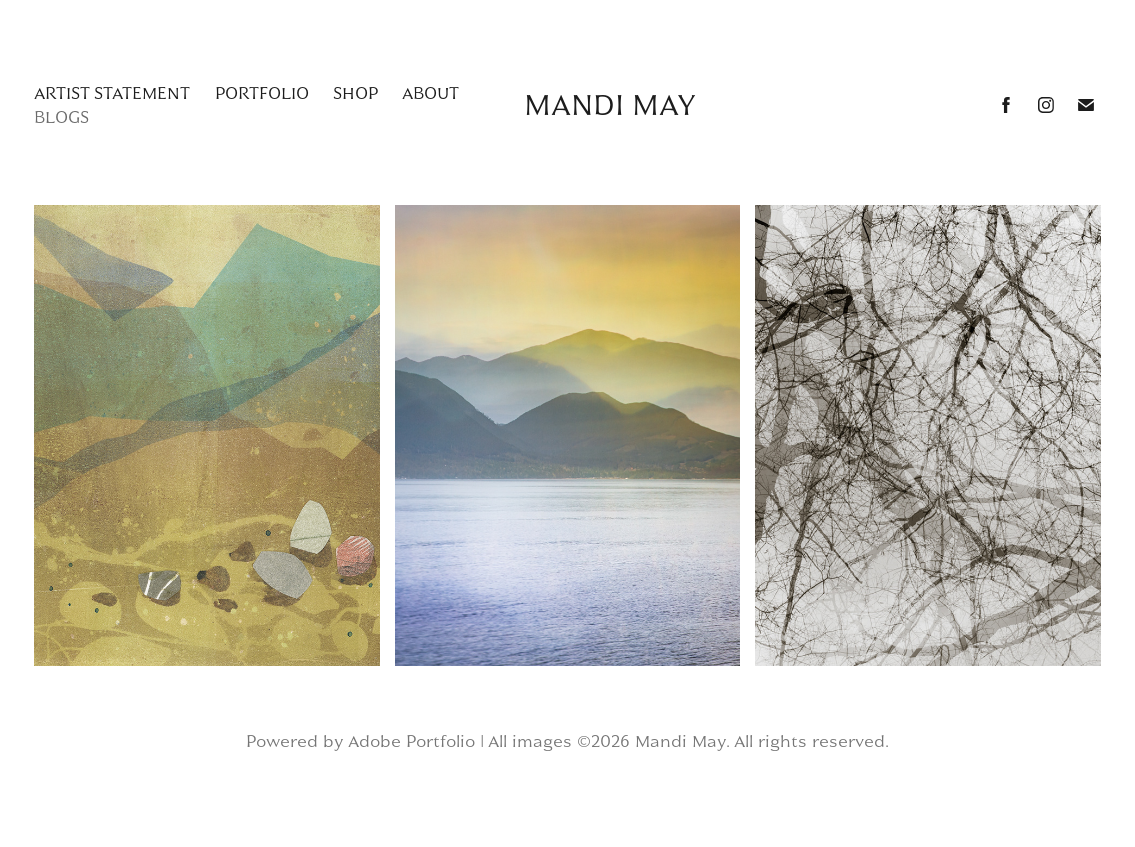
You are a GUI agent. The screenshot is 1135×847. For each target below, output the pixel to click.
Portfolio (262, 93)
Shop (355, 93)
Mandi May (610, 105)
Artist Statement (112, 93)
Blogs (61, 117)
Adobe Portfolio (411, 741)
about (430, 93)
